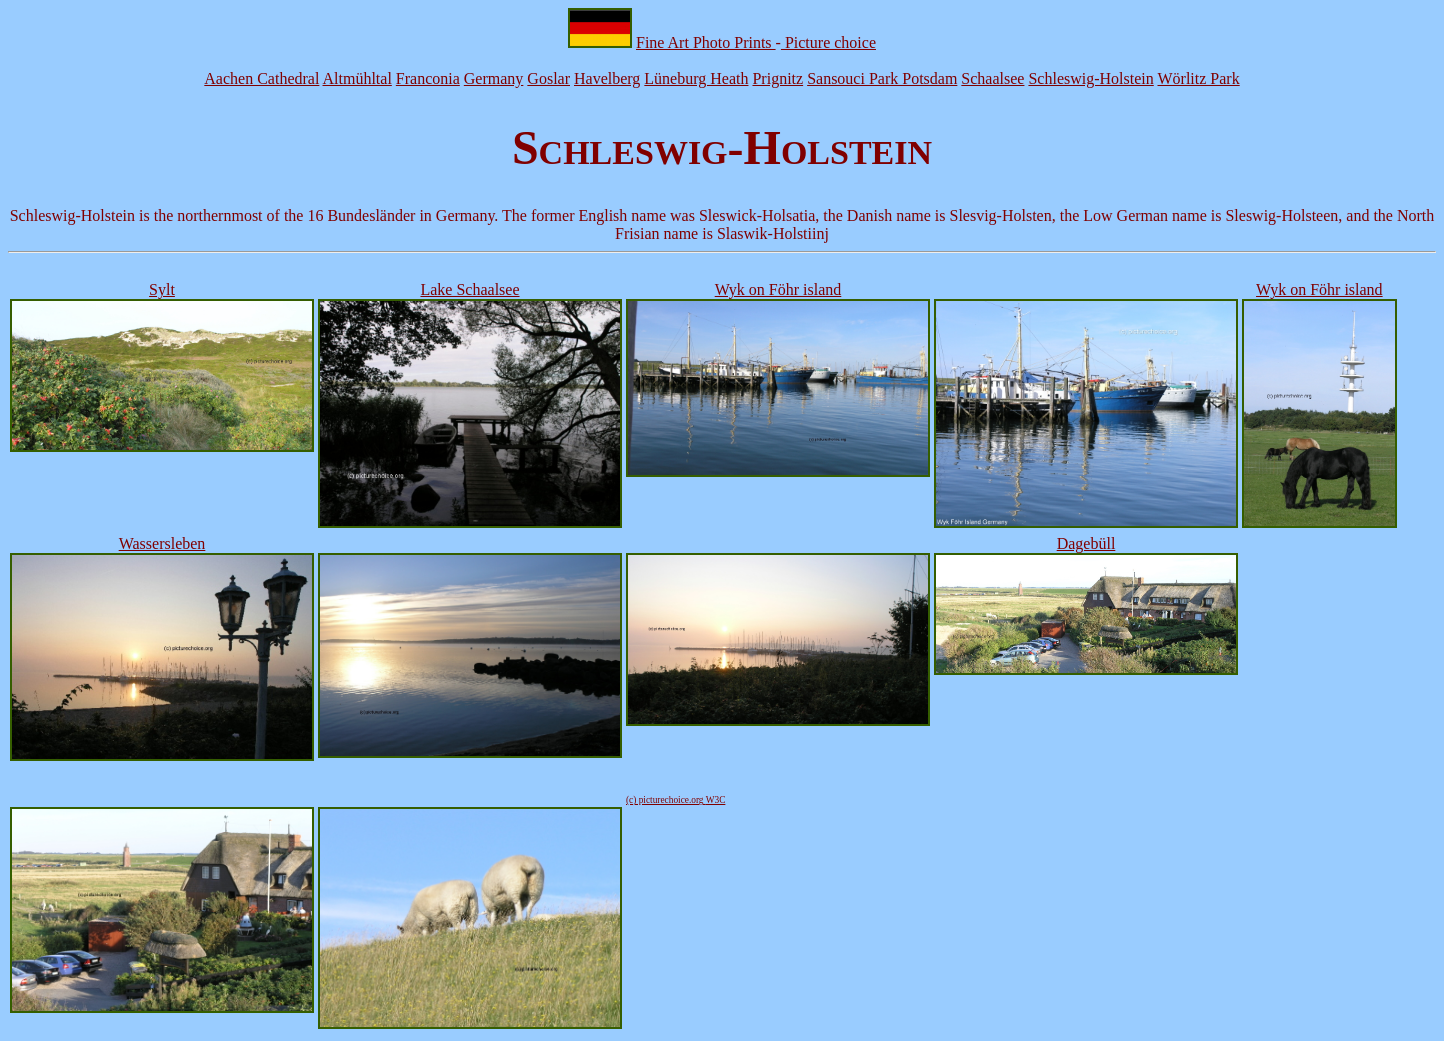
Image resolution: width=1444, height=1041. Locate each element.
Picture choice (828, 42)
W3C (716, 800)
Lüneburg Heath (696, 78)
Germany (494, 78)
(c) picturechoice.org (666, 800)
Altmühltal (357, 78)
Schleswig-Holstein (1090, 78)
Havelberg (607, 78)
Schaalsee (992, 78)
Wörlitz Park (1198, 78)
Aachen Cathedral (261, 78)
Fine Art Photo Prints (706, 42)
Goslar (548, 78)
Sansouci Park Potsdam (882, 78)
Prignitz (777, 78)
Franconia (428, 78)
